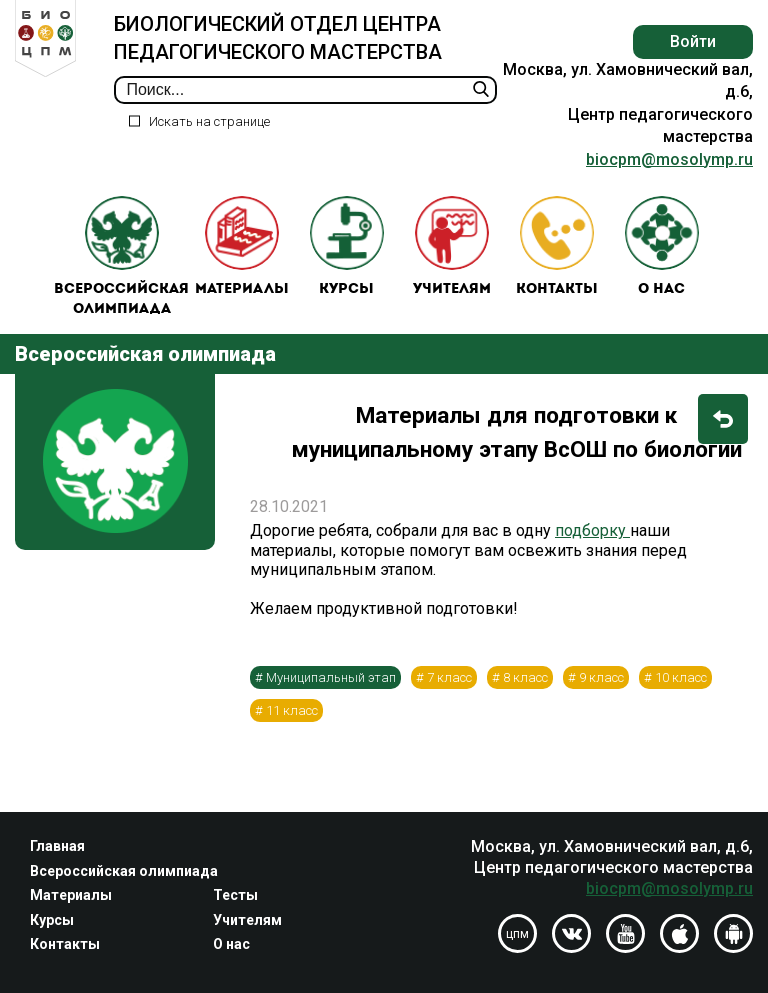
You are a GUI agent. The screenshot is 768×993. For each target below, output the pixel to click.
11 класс (292, 710)
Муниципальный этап (331, 677)
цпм (517, 934)
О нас (662, 246)
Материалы (242, 246)
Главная (57, 846)
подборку (592, 530)
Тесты (235, 895)
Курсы (347, 246)
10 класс (681, 677)
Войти (693, 41)
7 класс (449, 677)
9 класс (601, 677)
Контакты (557, 246)
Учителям (452, 246)
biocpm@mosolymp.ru (669, 159)
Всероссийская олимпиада (121, 256)
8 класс (525, 677)
